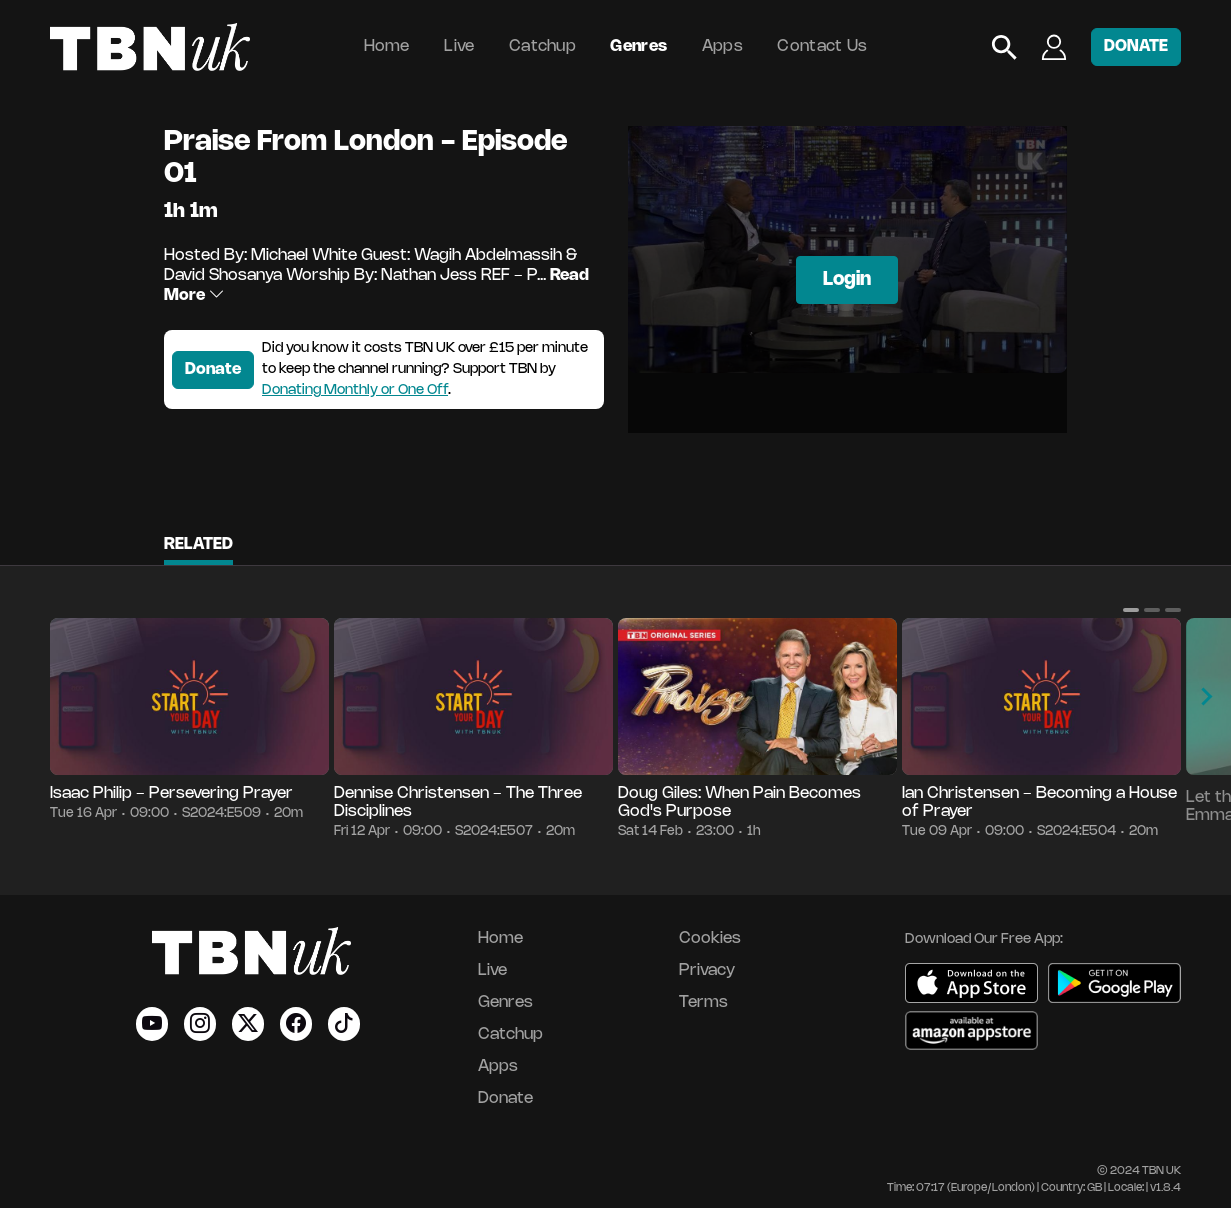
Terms (703, 1002)
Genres (638, 46)
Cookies (710, 938)
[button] (1131, 610)
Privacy (707, 970)
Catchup (542, 46)
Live (459, 46)
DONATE (1136, 46)
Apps (722, 46)
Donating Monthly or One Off (355, 390)
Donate (213, 369)
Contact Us (822, 46)
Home (387, 46)
